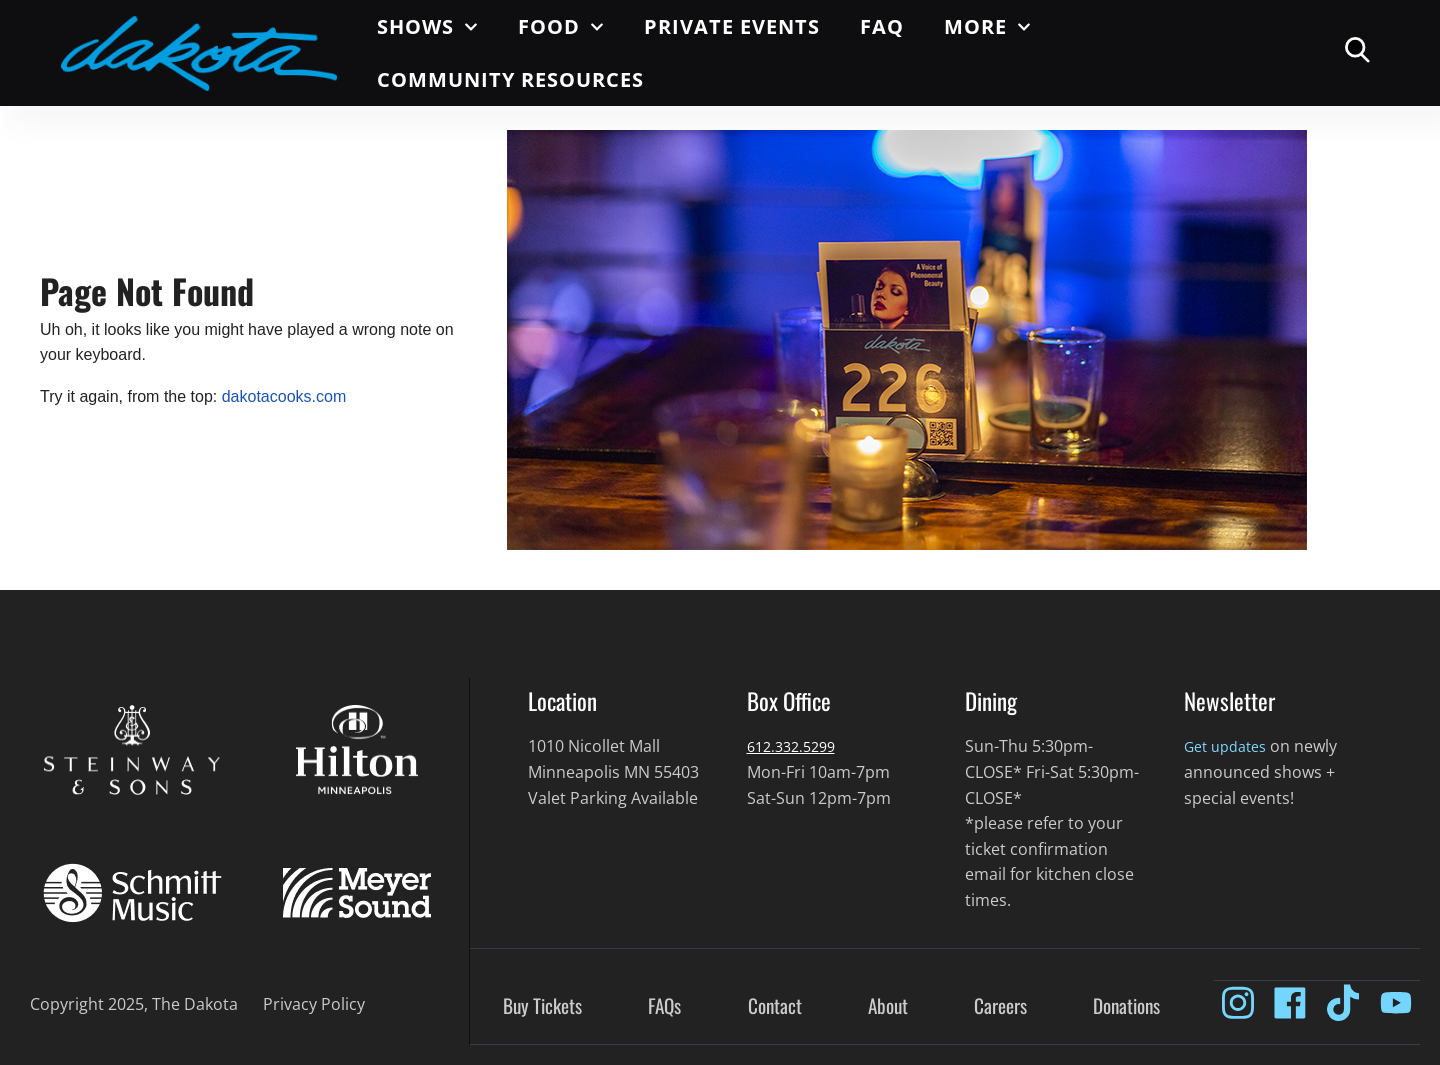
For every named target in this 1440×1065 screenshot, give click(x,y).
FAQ (882, 26)
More (987, 27)
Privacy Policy (314, 1004)
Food (561, 27)
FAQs (664, 1007)
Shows (427, 27)
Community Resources (510, 79)
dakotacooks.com (284, 396)
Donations (1126, 1007)
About (888, 1007)
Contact (775, 1007)
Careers (1000, 1007)
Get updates (1230, 746)
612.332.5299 (796, 746)
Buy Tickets (542, 1007)
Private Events (732, 26)
